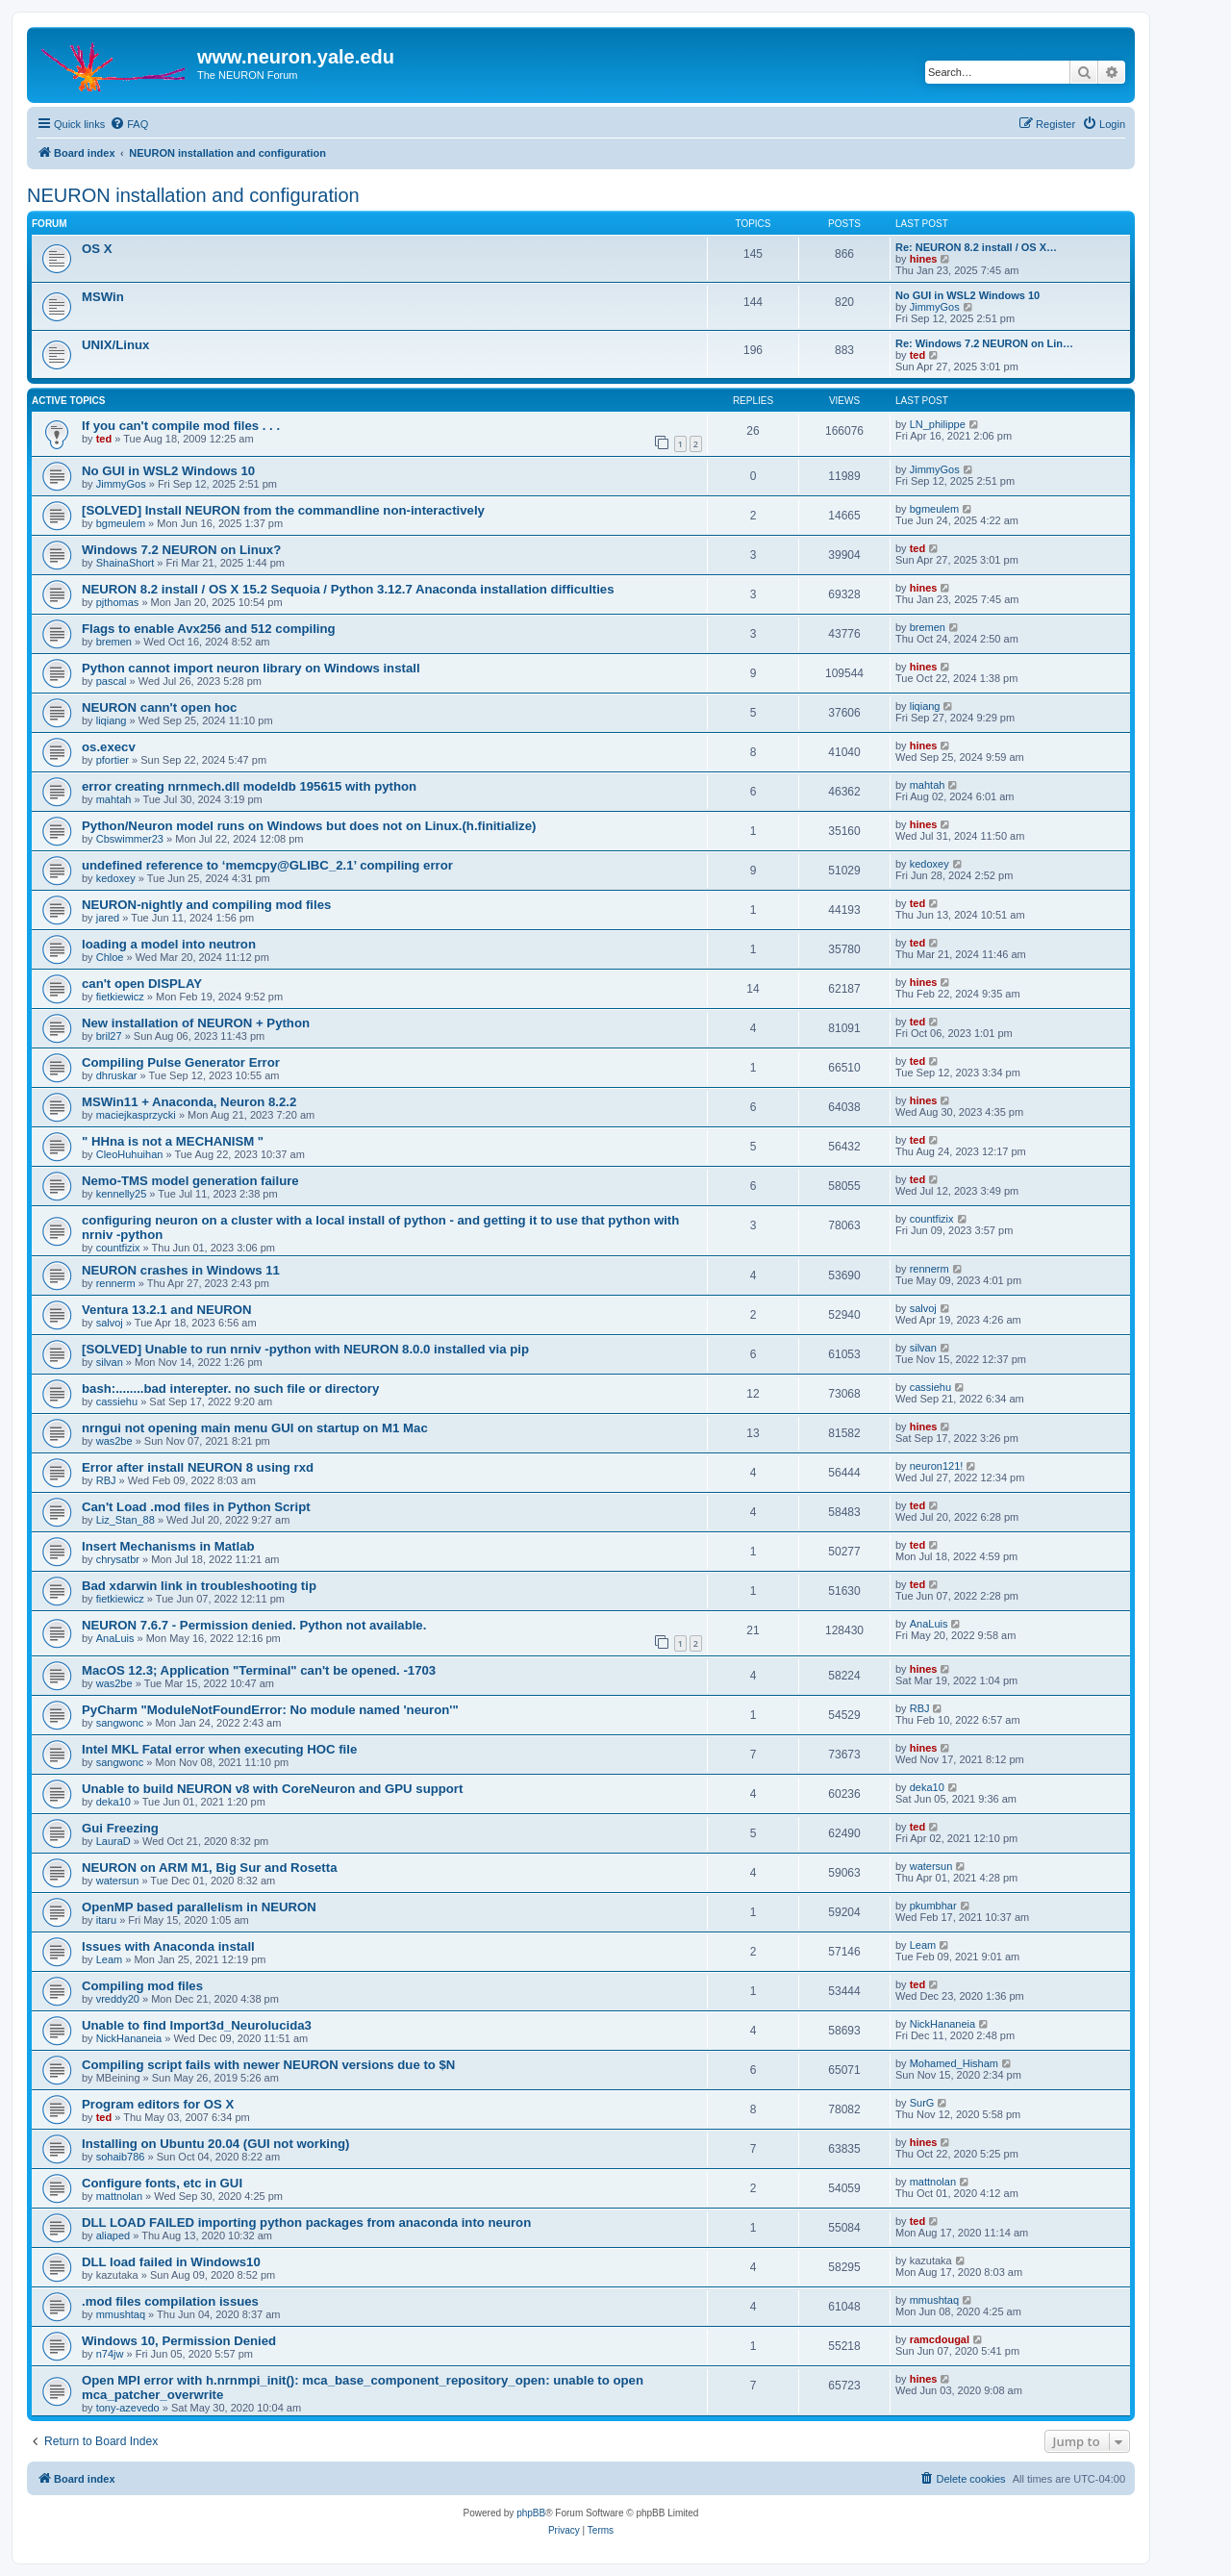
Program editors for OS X (158, 2104)
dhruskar (117, 1075)
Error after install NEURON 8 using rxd (198, 1467)
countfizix (118, 1247)
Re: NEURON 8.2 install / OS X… (976, 247)
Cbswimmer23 (129, 839)
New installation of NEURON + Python (196, 1023)
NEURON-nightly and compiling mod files (206, 904)
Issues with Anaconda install (168, 1946)
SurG (922, 2103)
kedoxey (116, 878)
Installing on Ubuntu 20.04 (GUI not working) (215, 2143)
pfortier (112, 760)
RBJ (106, 1480)
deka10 (113, 1801)
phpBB (530, 2513)
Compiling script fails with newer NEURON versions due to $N (268, 2065)
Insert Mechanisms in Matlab (168, 1546)
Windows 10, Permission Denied (179, 2341)
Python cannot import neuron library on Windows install (251, 668)
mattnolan (119, 2196)
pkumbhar (933, 1905)
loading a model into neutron (169, 944)
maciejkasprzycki (136, 1115)
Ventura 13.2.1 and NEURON (167, 1309)
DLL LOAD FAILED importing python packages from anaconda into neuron (306, 2222)
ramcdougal (939, 2339)
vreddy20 (117, 1999)
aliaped (113, 2235)
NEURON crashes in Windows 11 (181, 1270)
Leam (109, 1959)
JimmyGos (935, 307)
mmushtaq (120, 2314)
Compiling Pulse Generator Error (181, 1062)
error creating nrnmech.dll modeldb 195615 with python (249, 786)
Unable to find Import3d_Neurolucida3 (197, 2025)
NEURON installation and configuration (193, 195)
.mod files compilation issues (170, 2301)
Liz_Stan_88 (125, 1520)
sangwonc (120, 1723)
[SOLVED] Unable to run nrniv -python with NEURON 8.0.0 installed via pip (305, 1349)
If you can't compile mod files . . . (181, 425)
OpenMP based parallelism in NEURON (199, 1907)
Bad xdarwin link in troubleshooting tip (199, 1585)
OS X (97, 248)
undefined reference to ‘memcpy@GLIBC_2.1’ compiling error (267, 865)
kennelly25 (121, 1194)
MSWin (103, 297)
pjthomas (117, 602)
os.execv (109, 747)
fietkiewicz (120, 996)
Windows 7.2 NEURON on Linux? (181, 550)
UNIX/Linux (115, 345)
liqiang (111, 720)
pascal (111, 681)
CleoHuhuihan (129, 1154)
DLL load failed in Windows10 (171, 2262)
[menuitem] (129, 124)
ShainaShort (125, 562)
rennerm (116, 1283)
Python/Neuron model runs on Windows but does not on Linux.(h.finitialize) (309, 826)
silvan (109, 1362)
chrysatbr (117, 1559)
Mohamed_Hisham (954, 2063)
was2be (114, 1441)
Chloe (110, 957)
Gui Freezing (120, 1828)
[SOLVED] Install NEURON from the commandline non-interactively (283, 510)
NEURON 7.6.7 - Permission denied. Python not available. (254, 1625)
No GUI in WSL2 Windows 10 (967, 295)
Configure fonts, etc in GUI (162, 2183)
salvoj (109, 1322)
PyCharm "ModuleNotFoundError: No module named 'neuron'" (270, 1710)
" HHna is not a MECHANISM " (173, 1141)
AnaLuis (115, 1638)
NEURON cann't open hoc (159, 707)
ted (918, 355)
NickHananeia (129, 2038)
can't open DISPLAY (142, 983)
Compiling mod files (142, 1986)
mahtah (114, 799)
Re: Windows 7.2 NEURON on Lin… (984, 343)
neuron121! (937, 1466)
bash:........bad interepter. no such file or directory (230, 1388)
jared (107, 917)
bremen (114, 641)
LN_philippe (938, 424)
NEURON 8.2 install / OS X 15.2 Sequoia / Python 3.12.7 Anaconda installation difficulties (348, 589)
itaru (106, 1920)
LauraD (113, 1841)
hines (924, 259)
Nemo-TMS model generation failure (190, 1181)
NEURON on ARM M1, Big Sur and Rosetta (209, 1867)
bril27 (109, 1036)
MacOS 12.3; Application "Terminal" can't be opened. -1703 (259, 1670)
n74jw (110, 2354)
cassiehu (117, 1401)
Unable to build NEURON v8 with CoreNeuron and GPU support (272, 1788)
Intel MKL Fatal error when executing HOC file (219, 1749)
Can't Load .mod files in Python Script (196, 1507)
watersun (117, 1880)
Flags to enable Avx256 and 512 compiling (209, 628)
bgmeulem (120, 523)
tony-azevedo (128, 2407)
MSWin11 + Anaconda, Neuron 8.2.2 (189, 1102)
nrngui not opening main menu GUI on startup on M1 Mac (255, 1428)
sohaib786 (120, 2156)
